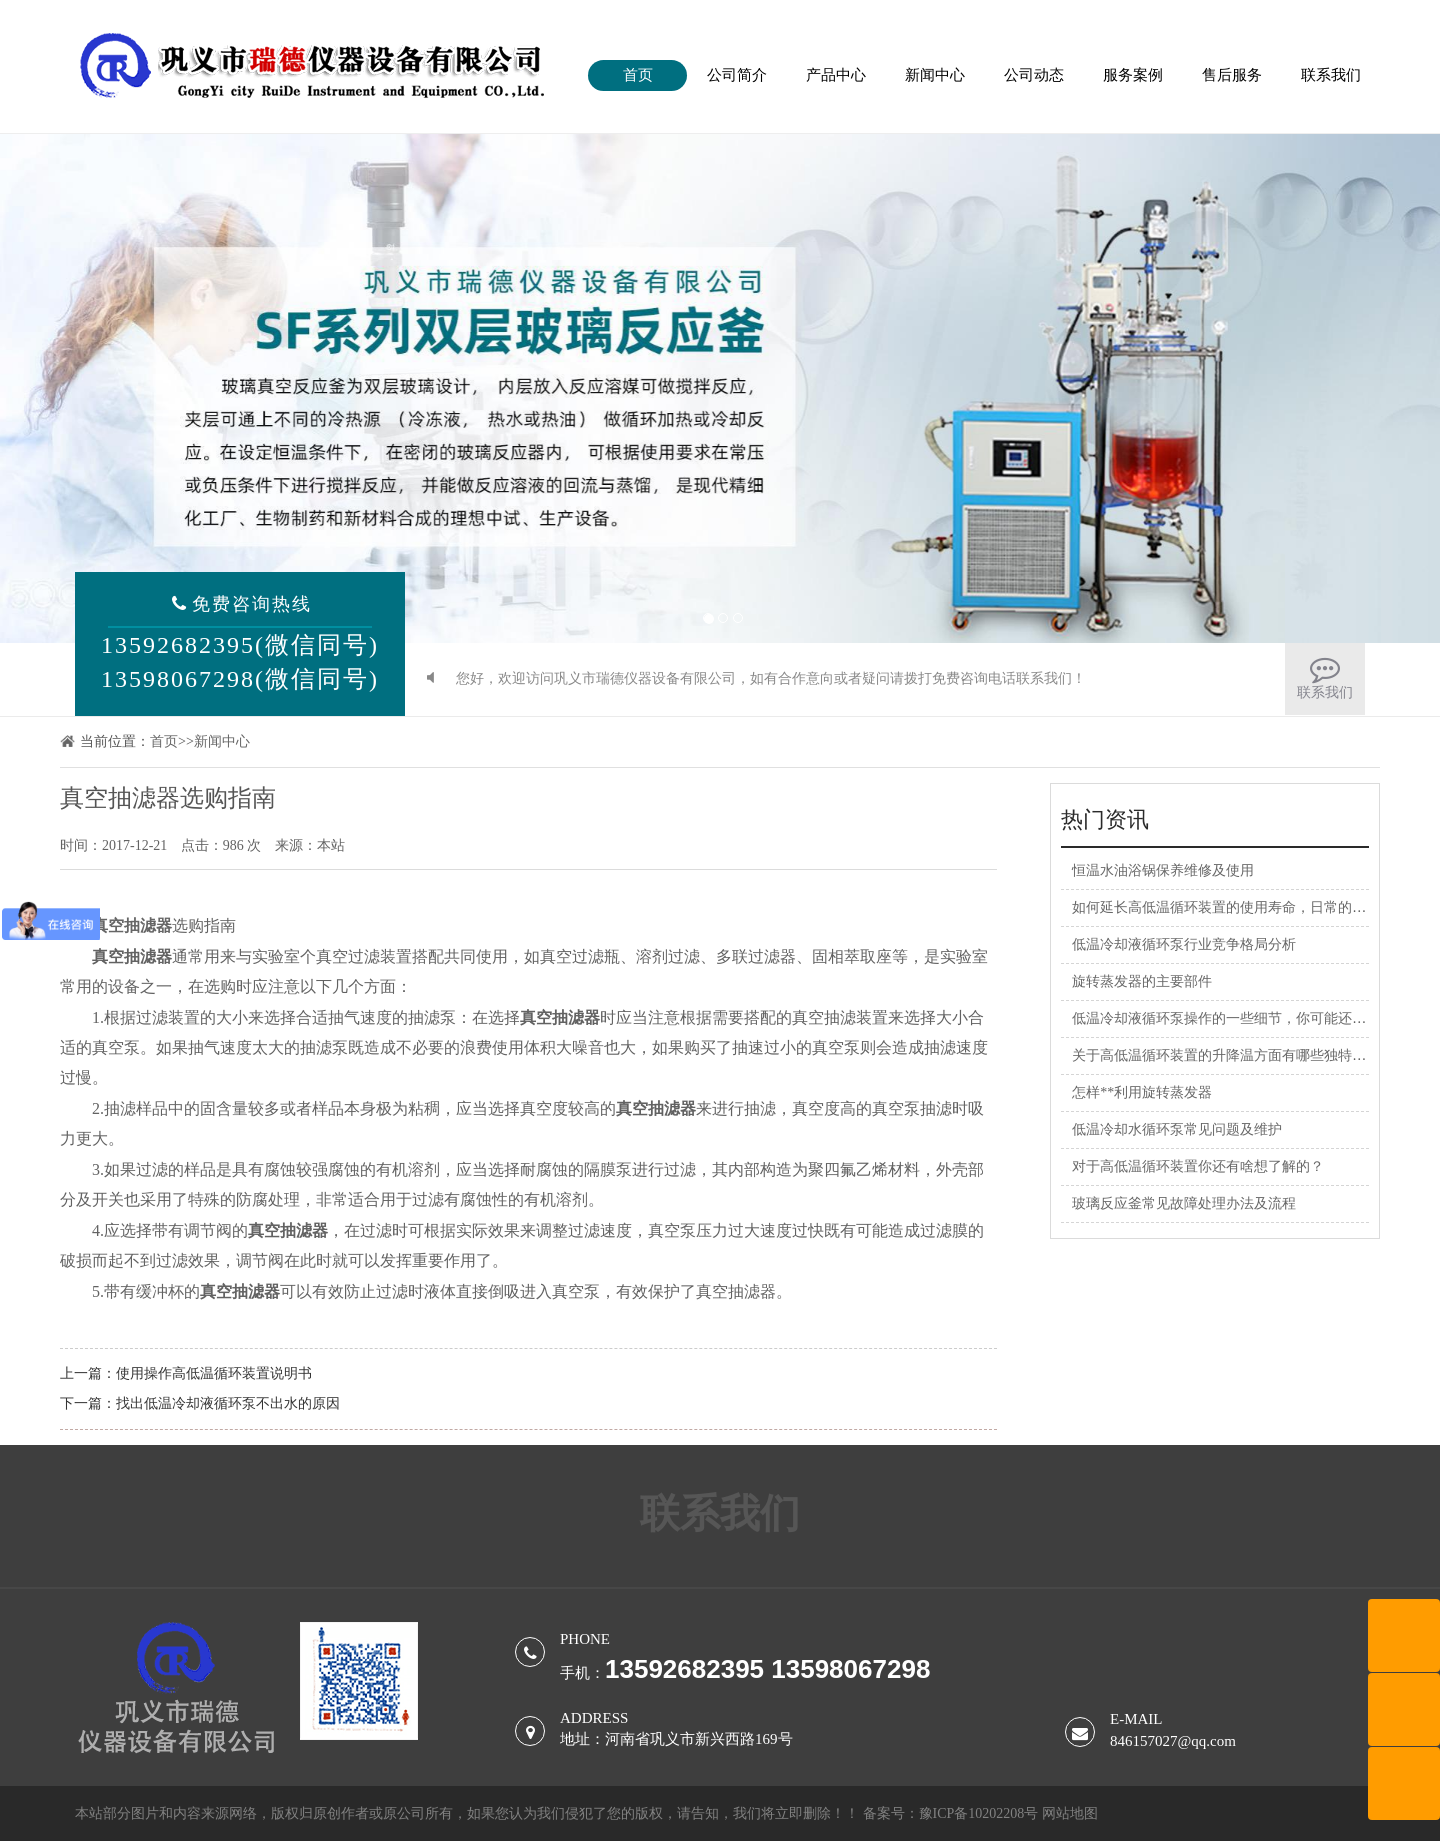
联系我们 (1331, 75)
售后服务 (1232, 75)
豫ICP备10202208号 (979, 1813)
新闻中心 (935, 75)
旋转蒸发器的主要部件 (1142, 981)
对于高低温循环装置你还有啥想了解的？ (1198, 1166)
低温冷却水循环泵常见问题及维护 (1177, 1129)
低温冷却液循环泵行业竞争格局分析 (1184, 944)
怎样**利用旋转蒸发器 (1142, 1092)
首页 (638, 75)
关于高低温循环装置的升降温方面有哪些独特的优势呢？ (1247, 1055)
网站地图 (1070, 1813)
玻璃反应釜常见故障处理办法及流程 (1184, 1203)
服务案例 (1133, 75)
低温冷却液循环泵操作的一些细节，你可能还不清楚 (1233, 1018)
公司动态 (1034, 75)
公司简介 (737, 75)
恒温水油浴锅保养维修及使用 (1163, 870)
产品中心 (836, 75)
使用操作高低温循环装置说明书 (214, 1373)
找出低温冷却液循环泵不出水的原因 (228, 1403)
